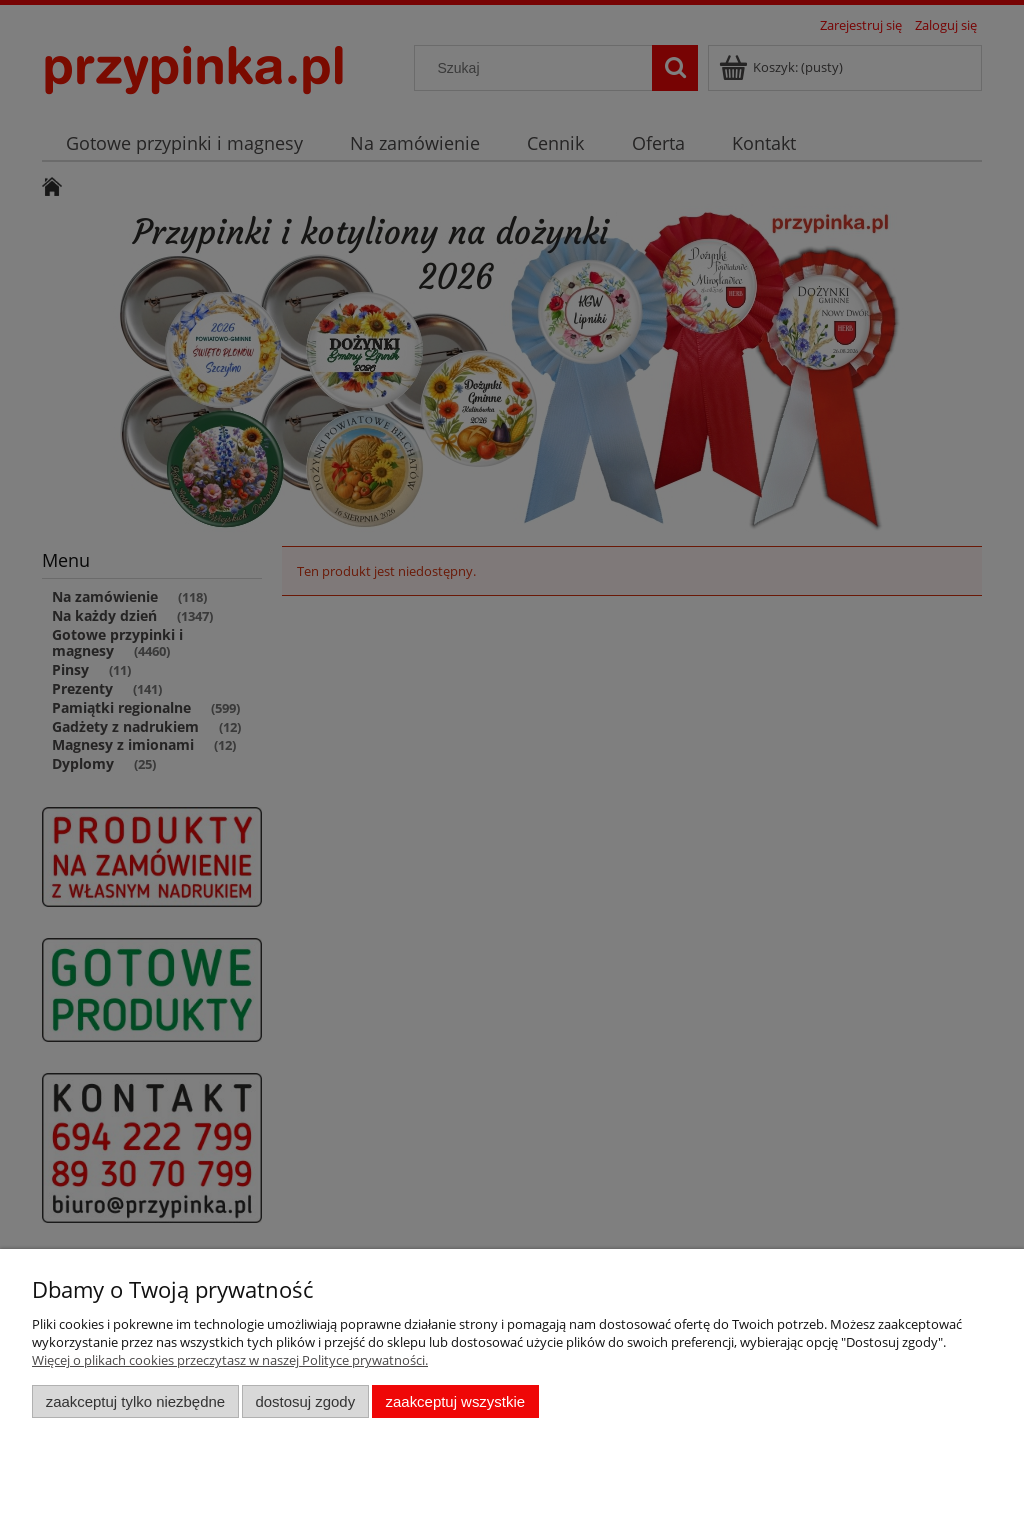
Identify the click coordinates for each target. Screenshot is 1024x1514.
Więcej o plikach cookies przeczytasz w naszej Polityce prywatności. (230, 1360)
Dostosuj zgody (305, 1401)
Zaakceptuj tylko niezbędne (135, 1401)
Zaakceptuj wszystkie (455, 1401)
